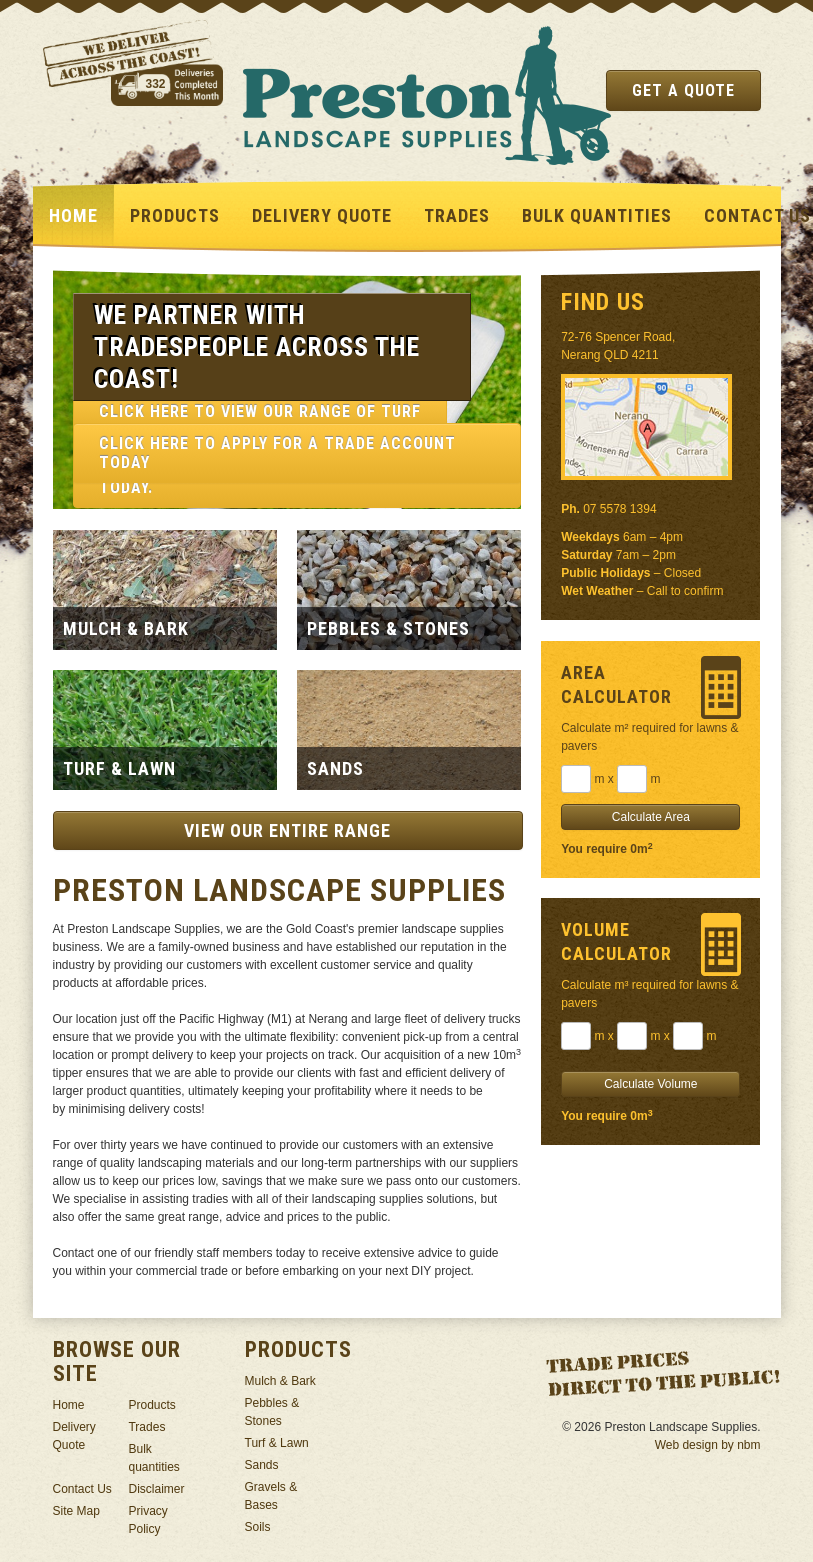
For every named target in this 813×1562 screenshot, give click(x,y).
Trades (457, 215)
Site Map (76, 1511)
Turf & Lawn (277, 1443)
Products (175, 215)
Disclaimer (156, 1489)
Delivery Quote (322, 215)
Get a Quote (683, 90)
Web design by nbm (708, 1445)
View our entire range (287, 830)
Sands (262, 1465)
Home (73, 215)
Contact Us (82, 1489)
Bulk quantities (597, 215)
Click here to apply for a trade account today (277, 453)
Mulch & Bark (280, 1381)
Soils (258, 1527)
